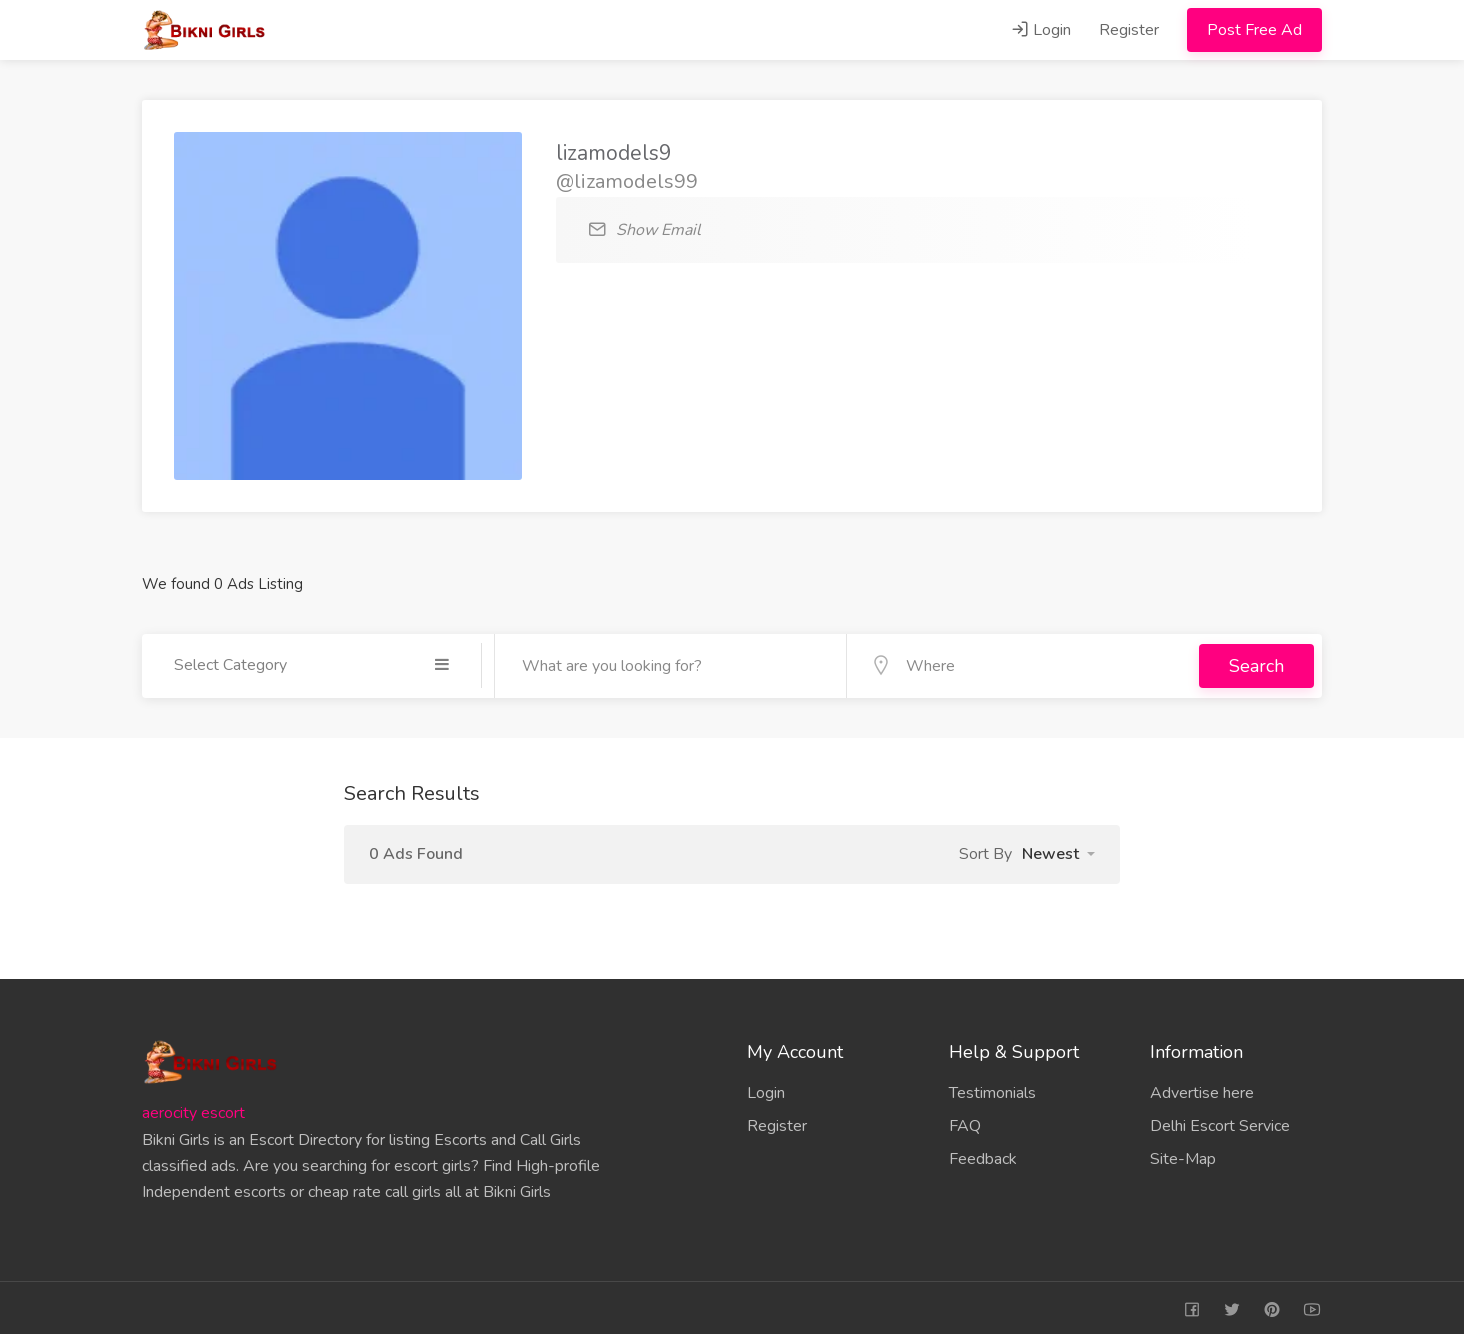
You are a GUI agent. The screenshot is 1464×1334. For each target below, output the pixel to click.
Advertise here (1202, 1089)
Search (1256, 664)
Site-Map (1183, 1155)
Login (1041, 30)
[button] (1058, 850)
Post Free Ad (1254, 30)
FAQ (965, 1122)
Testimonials (992, 1089)
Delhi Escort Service (1220, 1122)
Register (1129, 30)
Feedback (983, 1155)
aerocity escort (193, 1109)
